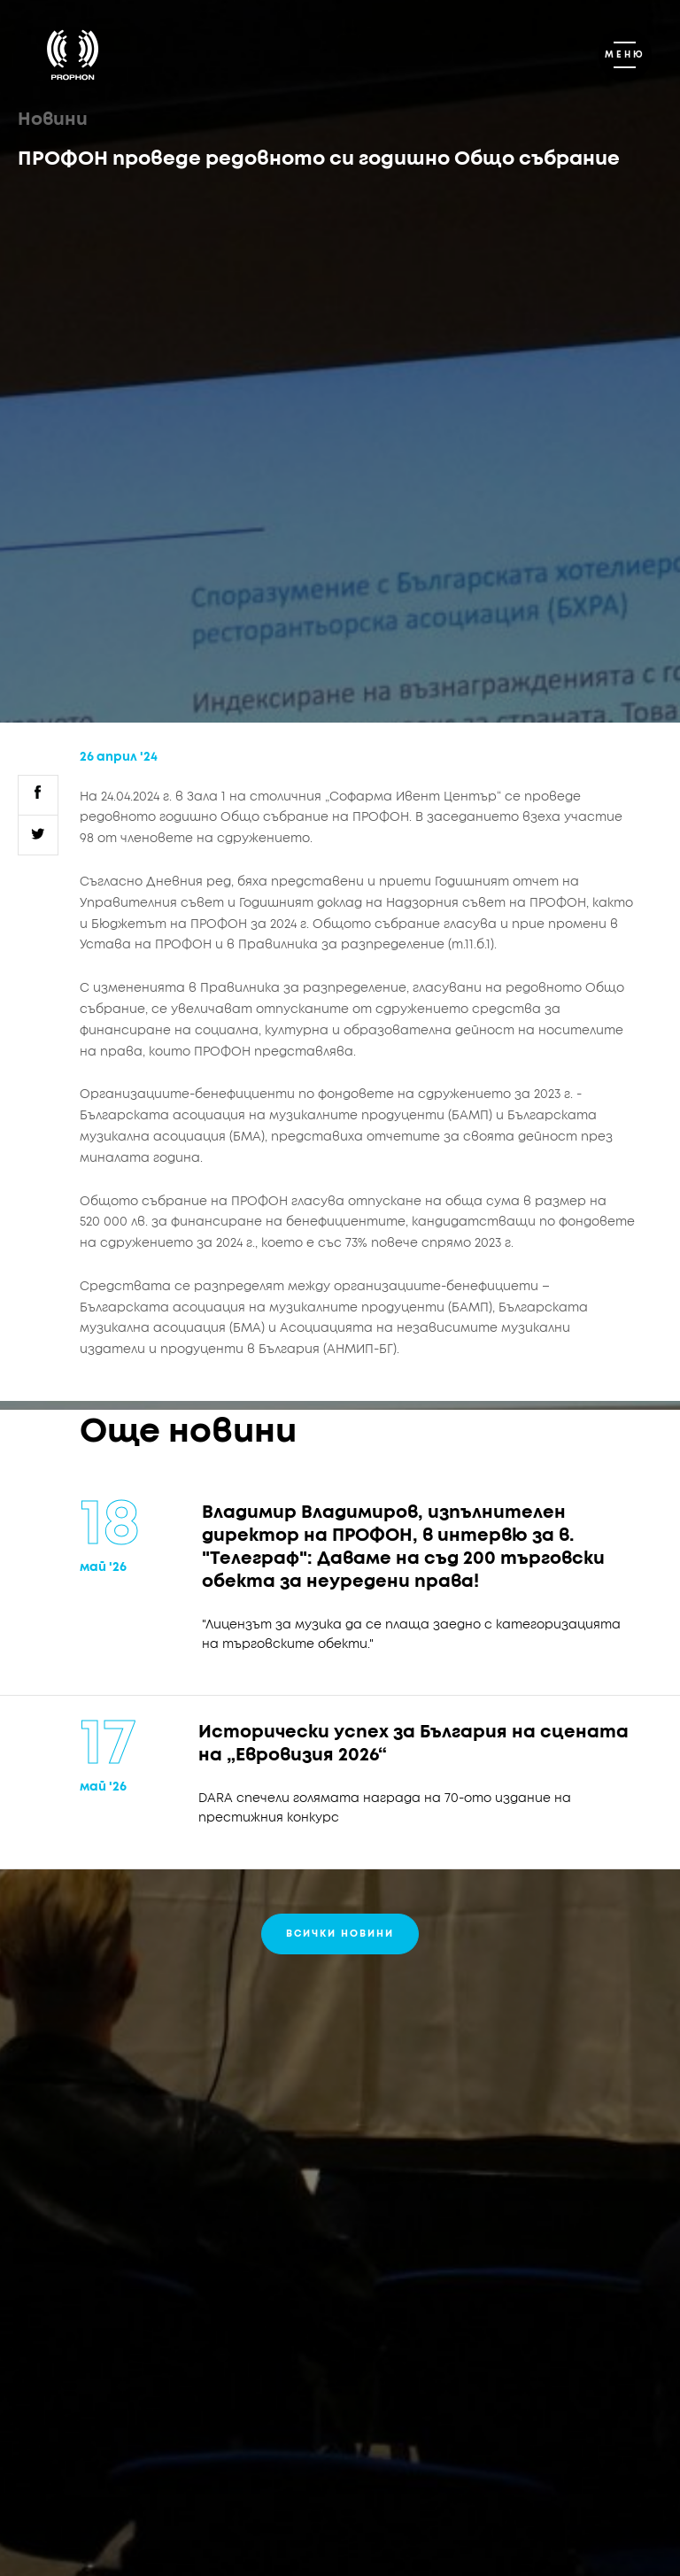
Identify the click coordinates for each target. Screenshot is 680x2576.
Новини (53, 119)
